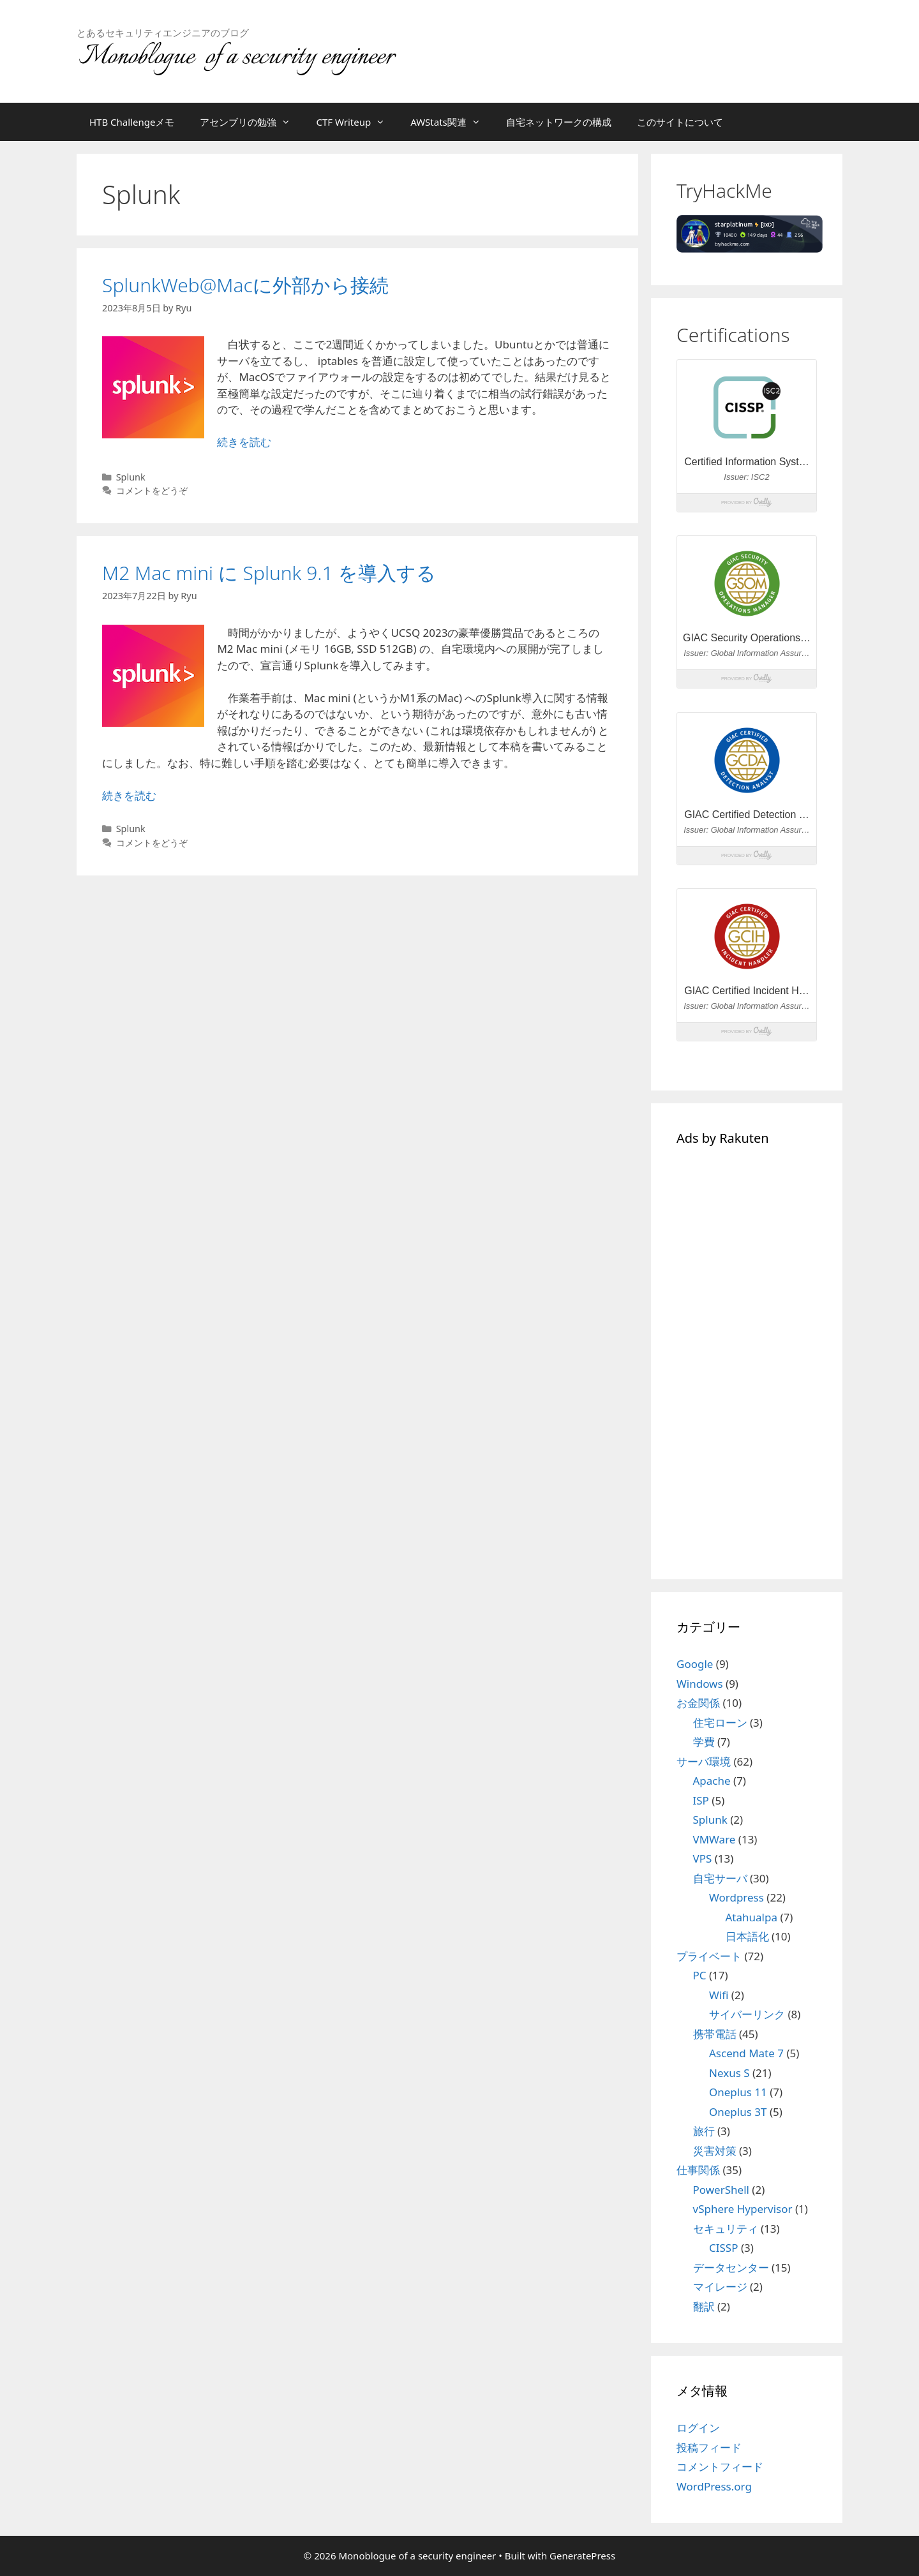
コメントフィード (719, 2466)
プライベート (709, 1956)
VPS (702, 1858)
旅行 (704, 2131)
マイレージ (720, 2286)
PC (699, 1975)
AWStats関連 (451, 122)
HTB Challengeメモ (131, 121)
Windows (699, 1683)
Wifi (718, 1995)
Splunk (131, 477)
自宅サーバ (720, 1878)
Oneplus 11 (738, 2092)
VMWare (714, 1839)
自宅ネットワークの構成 (558, 121)
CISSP (723, 2247)
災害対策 (714, 2150)
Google (694, 1664)
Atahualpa (751, 1917)
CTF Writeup (357, 122)
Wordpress (736, 1897)
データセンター (731, 2267)
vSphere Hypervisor (743, 2208)
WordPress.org (714, 2486)
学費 (704, 1741)
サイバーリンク (747, 2014)
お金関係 (698, 1702)
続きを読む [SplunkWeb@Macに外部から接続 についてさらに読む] (244, 442)
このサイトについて (680, 121)
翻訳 (704, 2306)
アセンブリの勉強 (251, 122)
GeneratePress (582, 2555)
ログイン (698, 2427)
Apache (712, 1780)
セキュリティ (725, 2228)
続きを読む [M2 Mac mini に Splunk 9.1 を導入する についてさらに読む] (129, 795)
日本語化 (747, 1936)
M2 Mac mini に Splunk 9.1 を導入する (269, 573)
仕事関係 (698, 2170)
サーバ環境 (703, 1761)
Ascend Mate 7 (746, 2053)
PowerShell (721, 2189)
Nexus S (729, 2073)
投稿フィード (709, 2447)
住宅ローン (720, 1722)
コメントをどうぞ (152, 490)
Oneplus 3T (737, 2111)
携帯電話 (714, 2034)
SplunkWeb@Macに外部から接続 (245, 285)
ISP (701, 1800)
